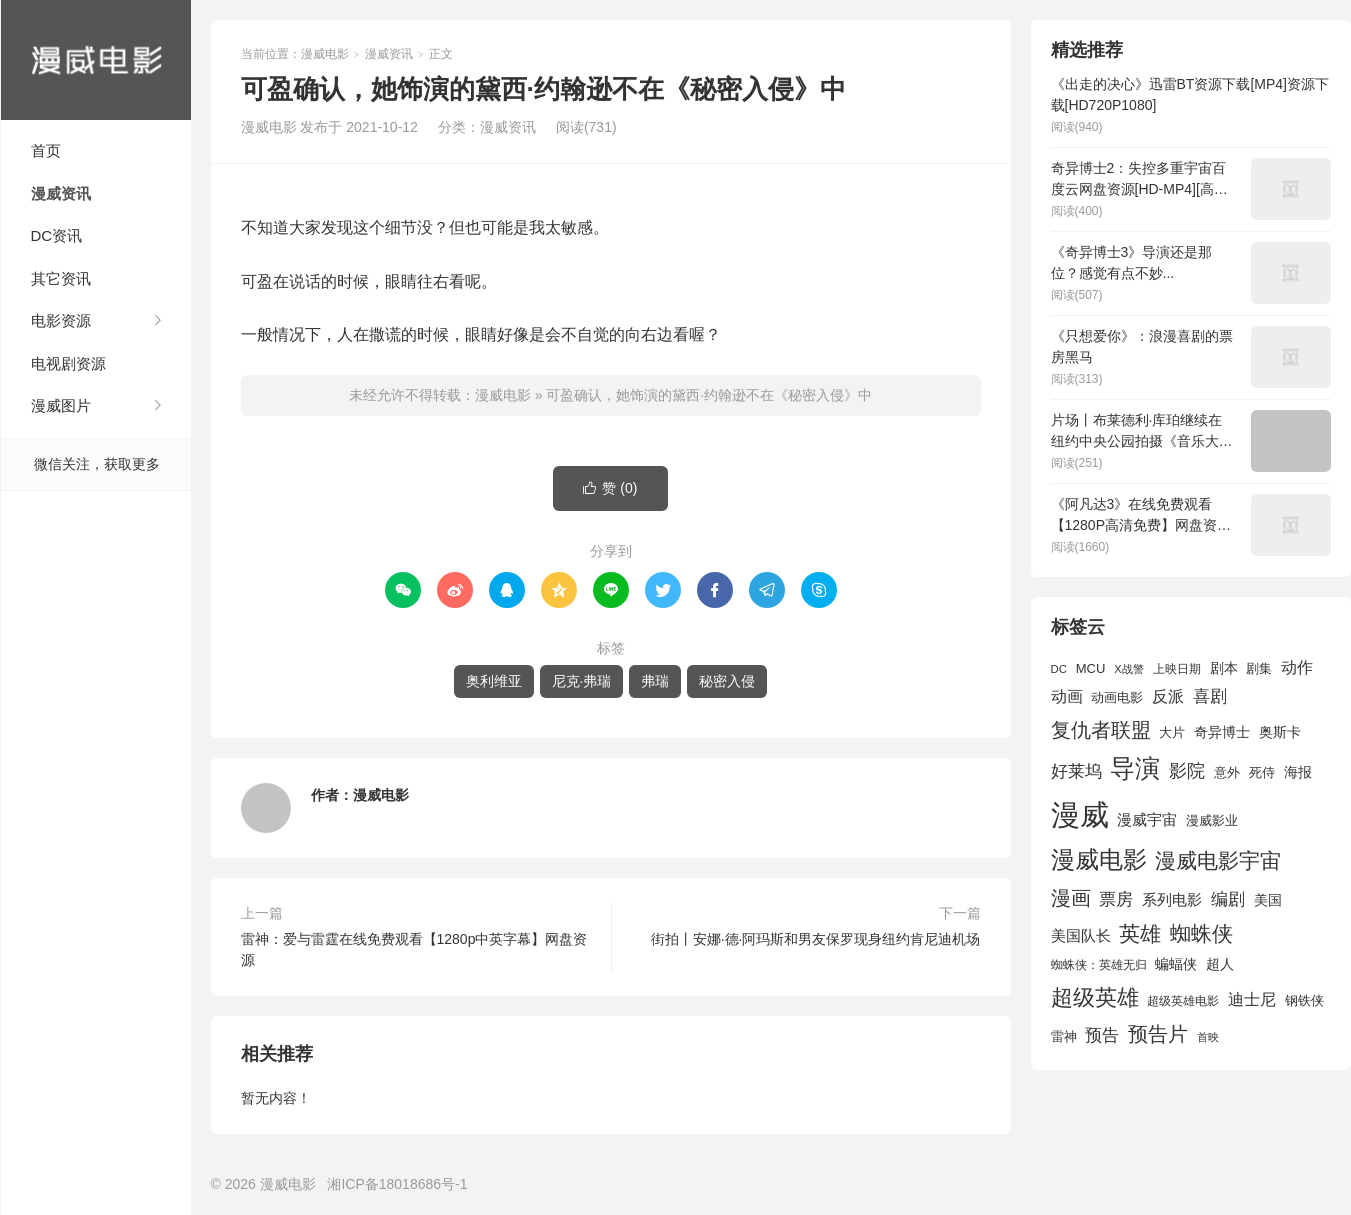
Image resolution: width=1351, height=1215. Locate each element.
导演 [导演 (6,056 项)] (1135, 768)
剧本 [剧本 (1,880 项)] (1224, 668)
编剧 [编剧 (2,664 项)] (1228, 899)
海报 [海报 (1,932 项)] (1298, 772)
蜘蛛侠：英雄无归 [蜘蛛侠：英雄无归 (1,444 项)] (1099, 965)
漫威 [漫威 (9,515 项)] (1080, 814)
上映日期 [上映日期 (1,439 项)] (1177, 669)
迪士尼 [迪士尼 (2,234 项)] (1252, 999)
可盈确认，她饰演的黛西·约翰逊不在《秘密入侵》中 (709, 395)
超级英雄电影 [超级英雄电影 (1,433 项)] (1183, 1001)
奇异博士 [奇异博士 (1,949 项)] (1222, 732)
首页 (46, 150)
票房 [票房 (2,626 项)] (1116, 899)
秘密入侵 (727, 681)
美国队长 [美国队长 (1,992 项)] (1081, 936)
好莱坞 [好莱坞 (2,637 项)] (1076, 771)
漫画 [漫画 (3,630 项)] (1071, 898)
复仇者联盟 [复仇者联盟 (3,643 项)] (1101, 730)
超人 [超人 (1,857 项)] (1220, 964)
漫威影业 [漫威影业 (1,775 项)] (1212, 820)
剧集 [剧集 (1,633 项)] (1259, 669)
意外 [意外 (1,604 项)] (1227, 773)
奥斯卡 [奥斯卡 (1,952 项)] (1280, 732)
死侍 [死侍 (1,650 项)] (1262, 772)
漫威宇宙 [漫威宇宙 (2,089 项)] (1147, 819)
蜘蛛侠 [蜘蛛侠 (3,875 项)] (1201, 933)
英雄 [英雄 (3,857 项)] (1140, 933)
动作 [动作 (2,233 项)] (1297, 667)
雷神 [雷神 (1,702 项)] (1064, 1036)
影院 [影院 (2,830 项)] (1187, 771)
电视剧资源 (68, 363)
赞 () (610, 488)
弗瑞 (655, 681)
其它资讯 (61, 278)
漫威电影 (96, 60)
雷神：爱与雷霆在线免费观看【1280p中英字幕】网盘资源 (414, 949)
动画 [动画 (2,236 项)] (1067, 696)
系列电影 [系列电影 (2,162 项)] (1172, 899)
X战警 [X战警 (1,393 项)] (1128, 669)
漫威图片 (61, 405)
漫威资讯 (61, 193)
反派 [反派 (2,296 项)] (1168, 696)
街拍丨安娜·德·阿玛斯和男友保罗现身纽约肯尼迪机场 (816, 939)
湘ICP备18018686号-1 (397, 1184)
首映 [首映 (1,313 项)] (1208, 1037)
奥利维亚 (494, 681)
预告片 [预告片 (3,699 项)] (1158, 1034)
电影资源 (61, 320)
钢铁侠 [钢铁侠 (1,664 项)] (1304, 1000)
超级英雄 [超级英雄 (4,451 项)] (1095, 997)
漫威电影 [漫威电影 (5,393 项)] (1099, 859)
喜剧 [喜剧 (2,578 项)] (1210, 696)
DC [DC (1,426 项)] (1059, 669)
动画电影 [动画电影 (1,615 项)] (1117, 698)
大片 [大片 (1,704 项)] (1172, 732)
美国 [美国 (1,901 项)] (1268, 900)
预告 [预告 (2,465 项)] (1102, 1035)
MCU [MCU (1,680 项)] (1091, 668)
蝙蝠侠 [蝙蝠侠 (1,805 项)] (1176, 964)
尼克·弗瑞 (582, 681)
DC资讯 (57, 235)
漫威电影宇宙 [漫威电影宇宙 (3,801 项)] (1218, 860)
